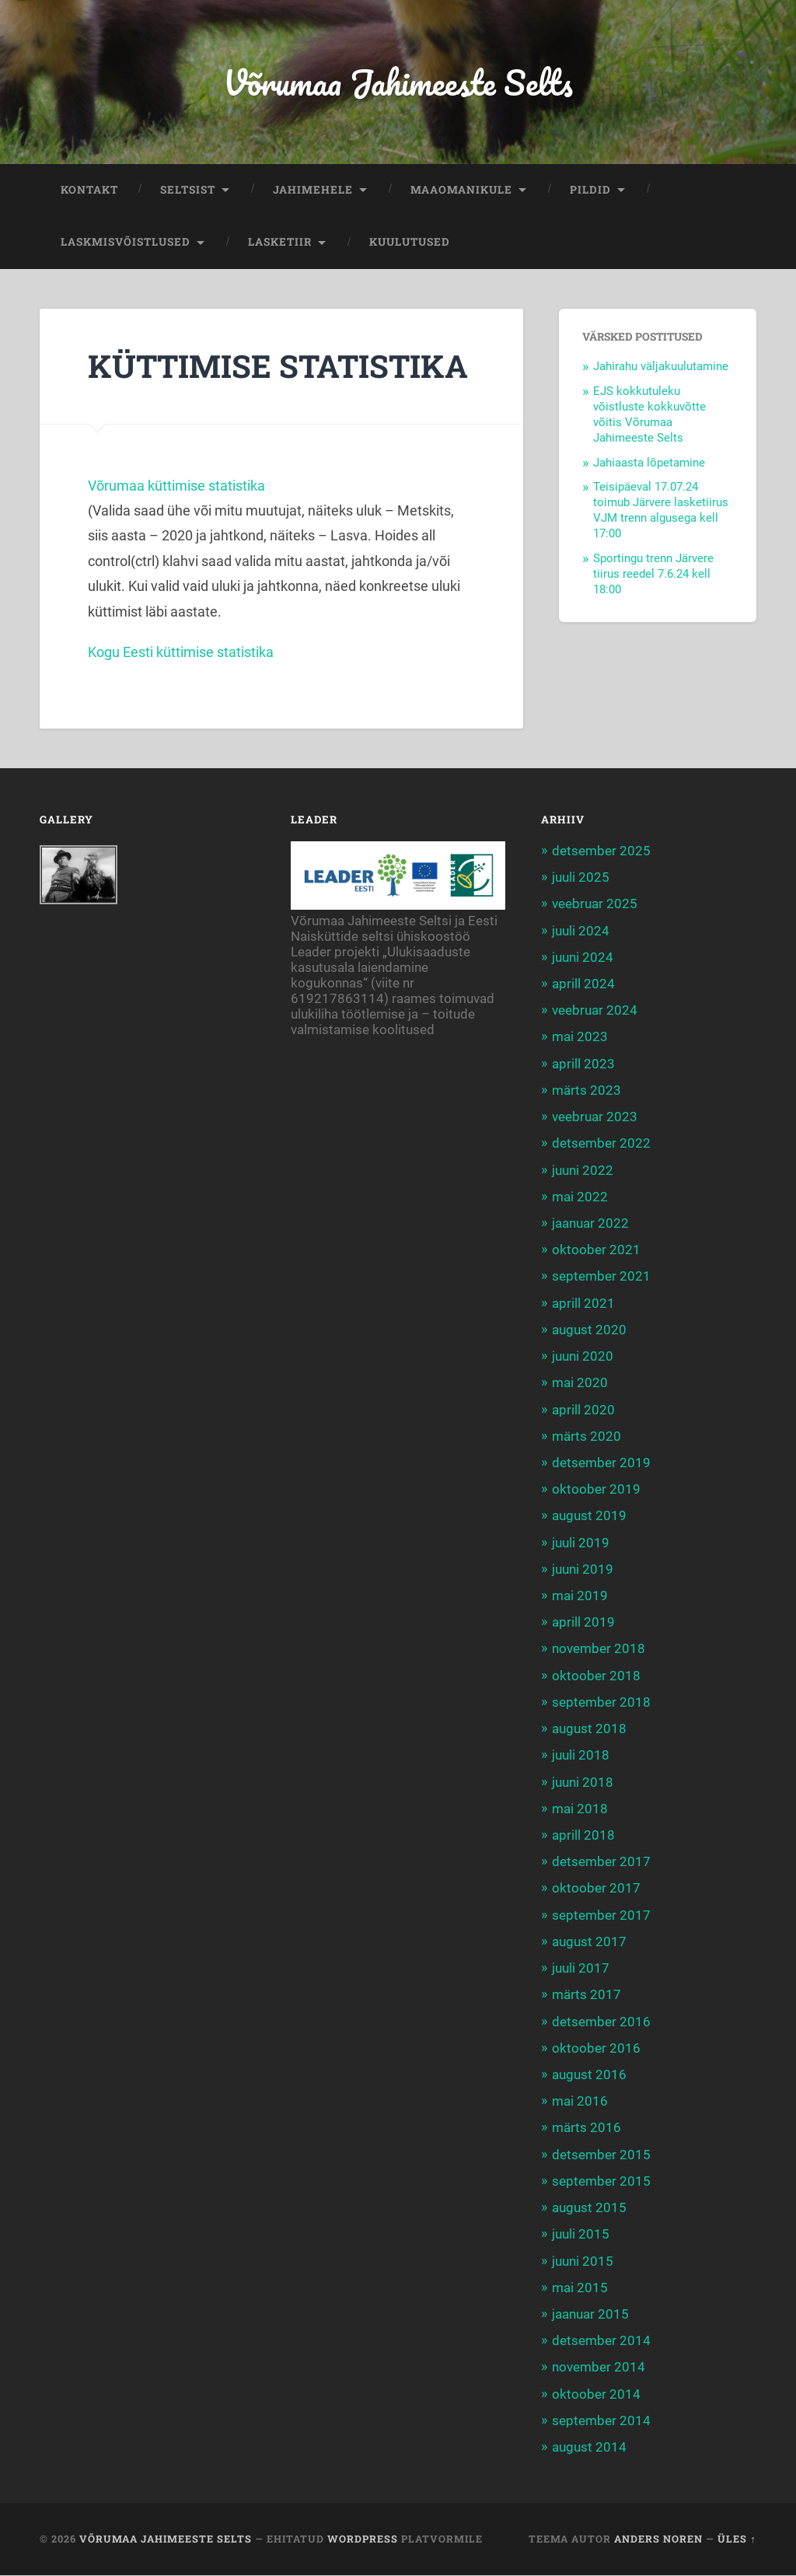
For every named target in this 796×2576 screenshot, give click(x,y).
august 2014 (589, 2447)
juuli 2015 (580, 2234)
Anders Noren (658, 2539)
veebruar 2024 (594, 1011)
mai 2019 (580, 1596)
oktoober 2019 (596, 1490)
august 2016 (589, 2075)
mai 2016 (580, 2101)
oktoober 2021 (596, 1250)
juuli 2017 (580, 1969)
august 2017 (589, 1941)
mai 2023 (580, 1037)
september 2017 (601, 1915)
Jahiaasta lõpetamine (649, 463)
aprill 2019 (583, 1623)
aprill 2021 (583, 1303)
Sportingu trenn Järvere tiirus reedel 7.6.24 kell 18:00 (653, 573)
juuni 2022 (582, 1170)
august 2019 (589, 1516)
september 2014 (601, 2420)
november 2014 (598, 2367)
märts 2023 (586, 1090)
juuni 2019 (582, 1569)
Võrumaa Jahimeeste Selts (398, 82)
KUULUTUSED (409, 243)
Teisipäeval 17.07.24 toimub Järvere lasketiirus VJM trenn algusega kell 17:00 (660, 511)
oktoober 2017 (596, 1888)
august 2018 (589, 1729)
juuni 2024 (582, 957)
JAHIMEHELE (313, 190)
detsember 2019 (601, 1463)
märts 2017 (586, 1995)
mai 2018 (580, 1808)
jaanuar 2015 (590, 2315)
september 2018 (601, 1702)
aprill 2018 (583, 1836)
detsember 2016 (601, 2021)
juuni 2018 (582, 1782)
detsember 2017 (601, 1862)
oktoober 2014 (596, 2394)
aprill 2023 (583, 1063)
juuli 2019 (580, 1542)
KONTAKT (89, 190)
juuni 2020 (582, 1357)
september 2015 (601, 2181)
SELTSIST (187, 190)
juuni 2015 (582, 2261)
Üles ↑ (736, 2539)
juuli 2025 (580, 878)
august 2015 (589, 2208)
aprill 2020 (583, 1409)
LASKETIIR (280, 243)
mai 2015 (580, 2287)
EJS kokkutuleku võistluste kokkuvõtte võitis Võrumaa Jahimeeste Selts (649, 415)
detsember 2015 (601, 2154)
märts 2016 (586, 2128)
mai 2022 (580, 1196)
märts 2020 (586, 1436)
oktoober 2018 (596, 1675)
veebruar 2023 (594, 1117)
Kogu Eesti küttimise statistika (181, 652)
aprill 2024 (583, 984)
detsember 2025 (601, 850)
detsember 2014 (601, 2341)
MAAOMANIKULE (461, 190)
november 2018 (598, 1649)
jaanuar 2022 (590, 1224)
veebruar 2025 (594, 904)
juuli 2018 (580, 1755)
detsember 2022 (601, 1144)
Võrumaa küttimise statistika (176, 485)
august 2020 (589, 1329)
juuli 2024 (580, 930)
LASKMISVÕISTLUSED (125, 243)
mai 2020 (580, 1383)
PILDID (590, 190)
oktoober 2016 (596, 2048)
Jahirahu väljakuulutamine (660, 367)
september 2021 (601, 1277)
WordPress (362, 2539)
